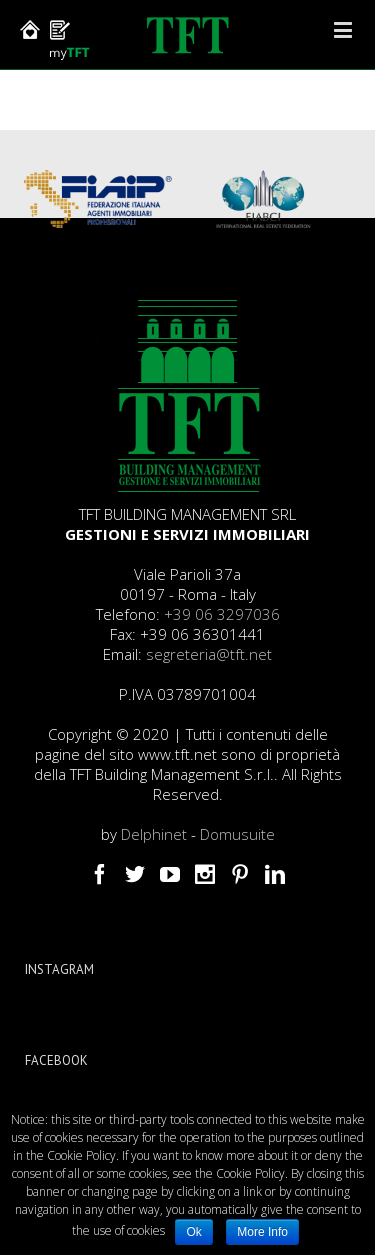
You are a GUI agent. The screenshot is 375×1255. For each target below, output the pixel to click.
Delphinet (154, 834)
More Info (262, 1232)
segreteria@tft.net (209, 654)
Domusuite (237, 834)
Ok (193, 1232)
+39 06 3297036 (222, 614)
